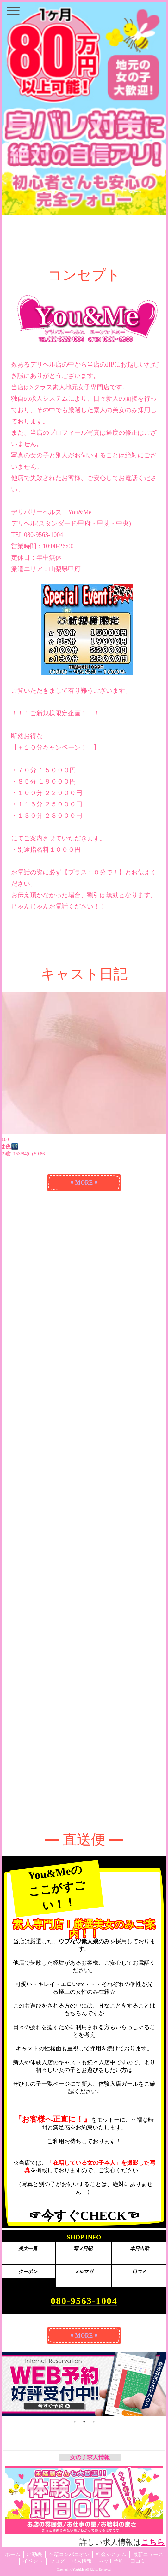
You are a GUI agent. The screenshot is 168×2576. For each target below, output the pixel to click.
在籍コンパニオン (69, 2554)
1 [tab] (75, 2422)
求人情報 (82, 2561)
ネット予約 (111, 2561)
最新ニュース (148, 2554)
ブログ (57, 2561)
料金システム (111, 2554)
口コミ (138, 2561)
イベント (33, 2561)
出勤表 (34, 2554)
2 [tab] (84, 2422)
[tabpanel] (84, 2384)
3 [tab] (93, 2422)
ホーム (12, 2554)
